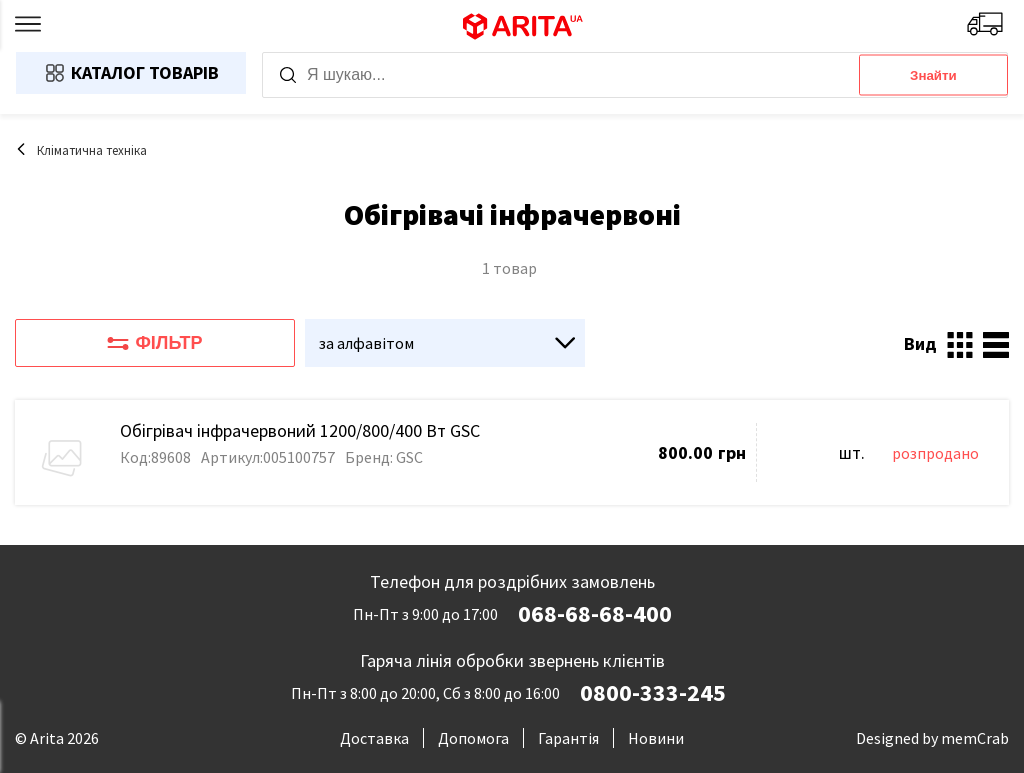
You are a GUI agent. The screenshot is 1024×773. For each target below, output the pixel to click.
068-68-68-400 (595, 614)
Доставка (374, 738)
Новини (656, 738)
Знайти (933, 75)
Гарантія (568, 738)
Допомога (473, 738)
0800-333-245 (653, 693)
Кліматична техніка (81, 150)
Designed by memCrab (932, 738)
